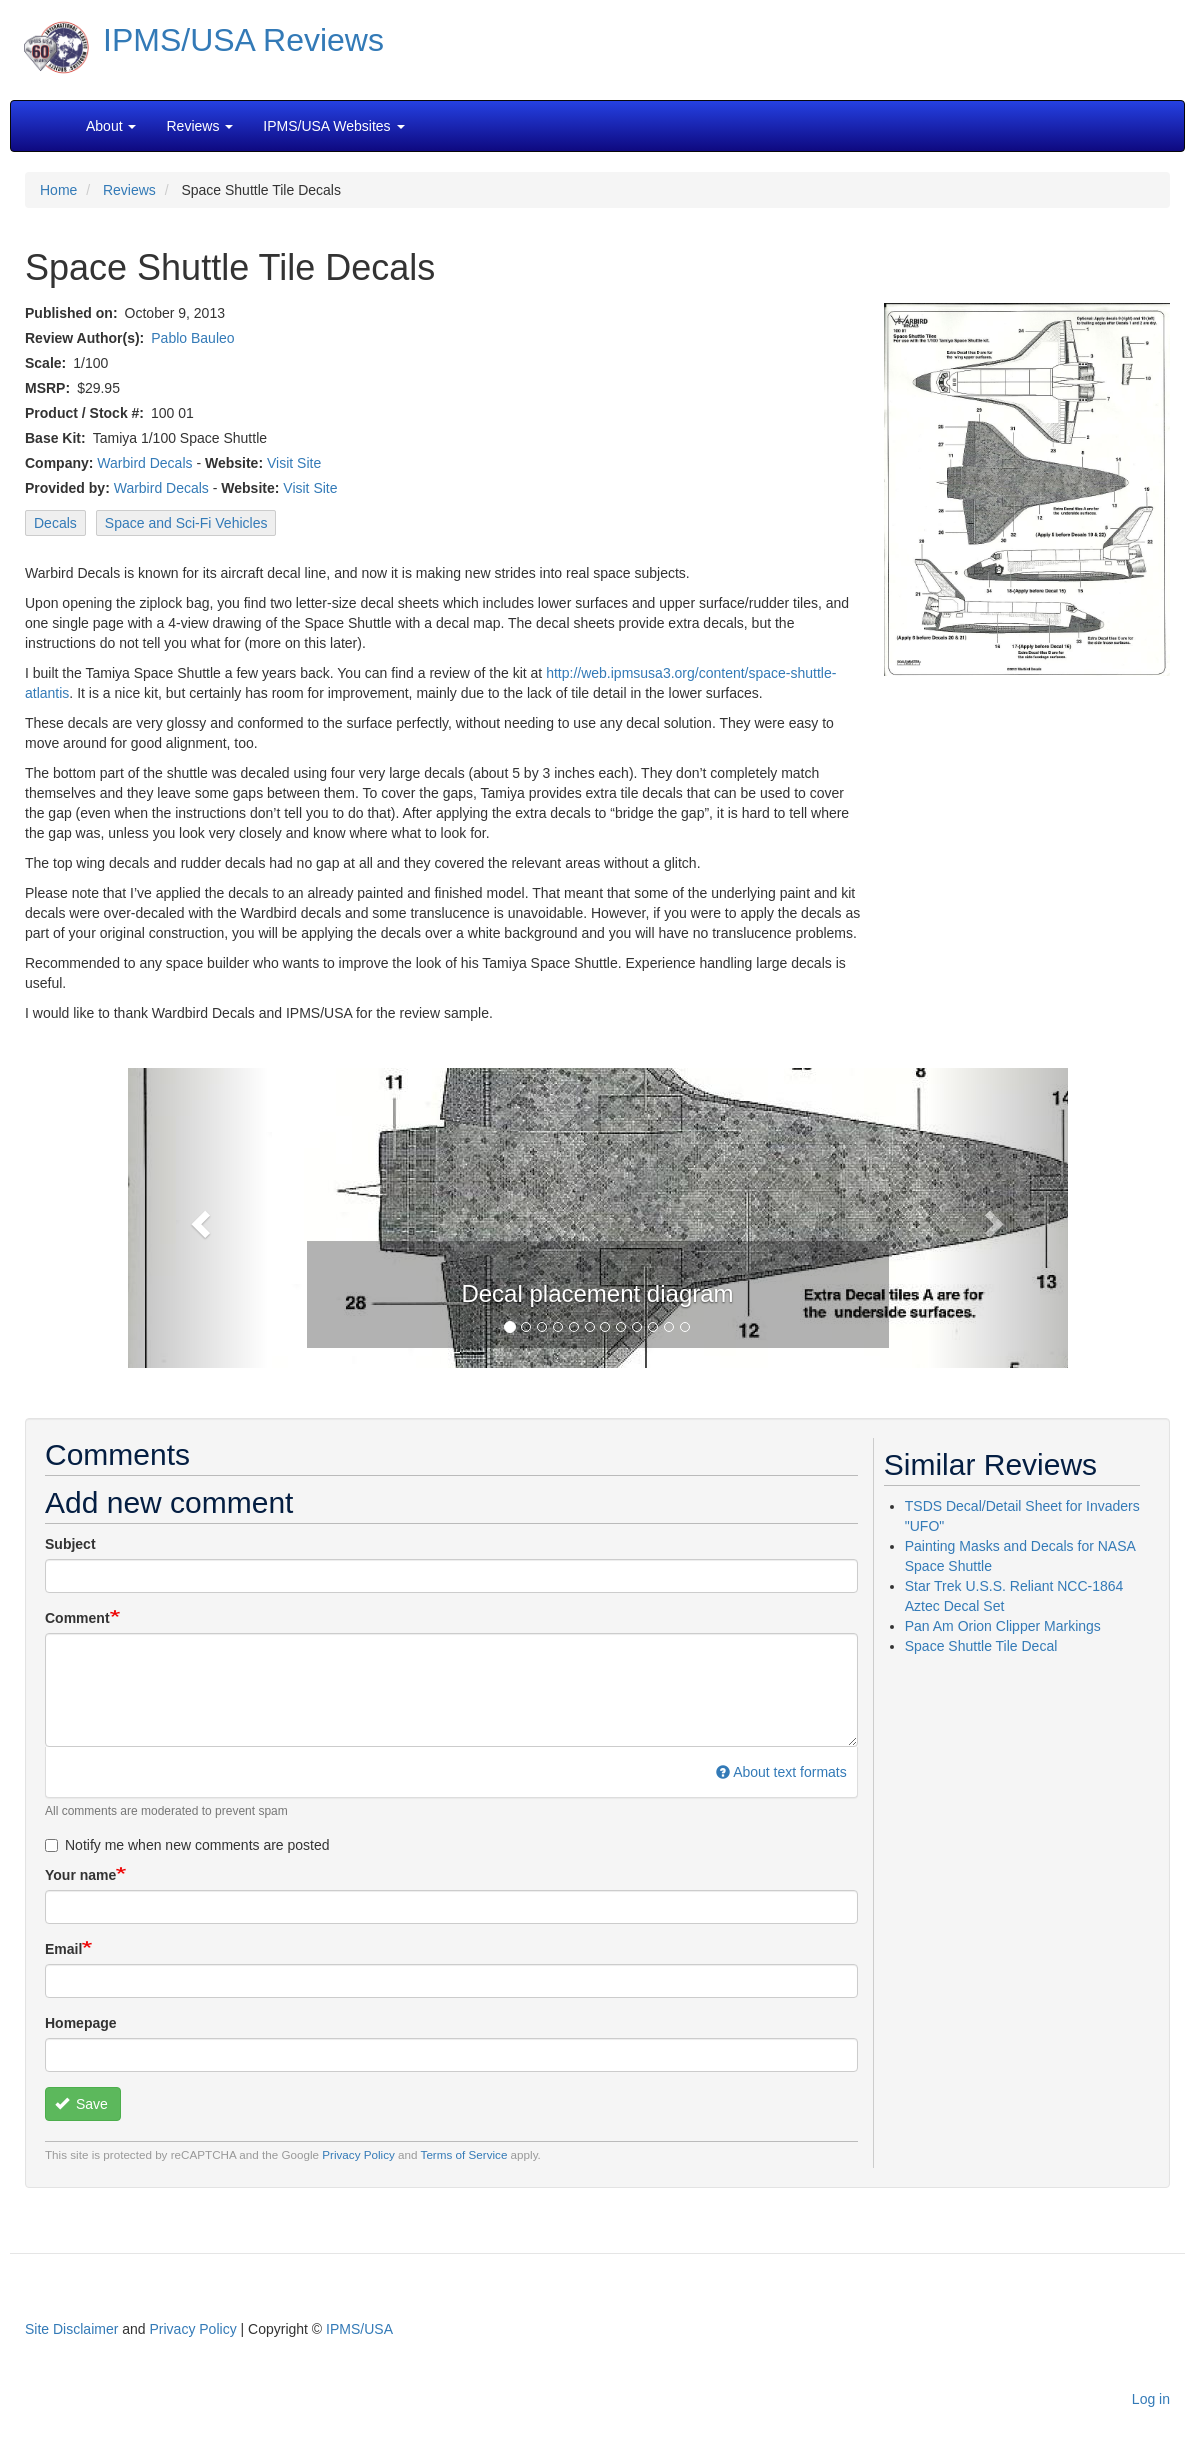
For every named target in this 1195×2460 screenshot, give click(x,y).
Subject (70, 1544)
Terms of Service (464, 2154)
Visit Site (294, 463)
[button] (198, 1218)
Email (63, 1949)
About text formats (781, 1772)
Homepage (81, 2023)
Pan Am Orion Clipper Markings (1003, 1626)
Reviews (129, 190)
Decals (55, 523)
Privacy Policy (358, 2154)
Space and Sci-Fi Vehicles (186, 523)
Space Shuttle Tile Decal (981, 1646)
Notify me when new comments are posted (187, 1845)
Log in (1151, 2399)
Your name (80, 1875)
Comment (77, 1618)
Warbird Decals (144, 463)
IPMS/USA (359, 2329)
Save (81, 2104)
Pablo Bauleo (192, 338)
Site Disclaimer (71, 2329)
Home (58, 190)
